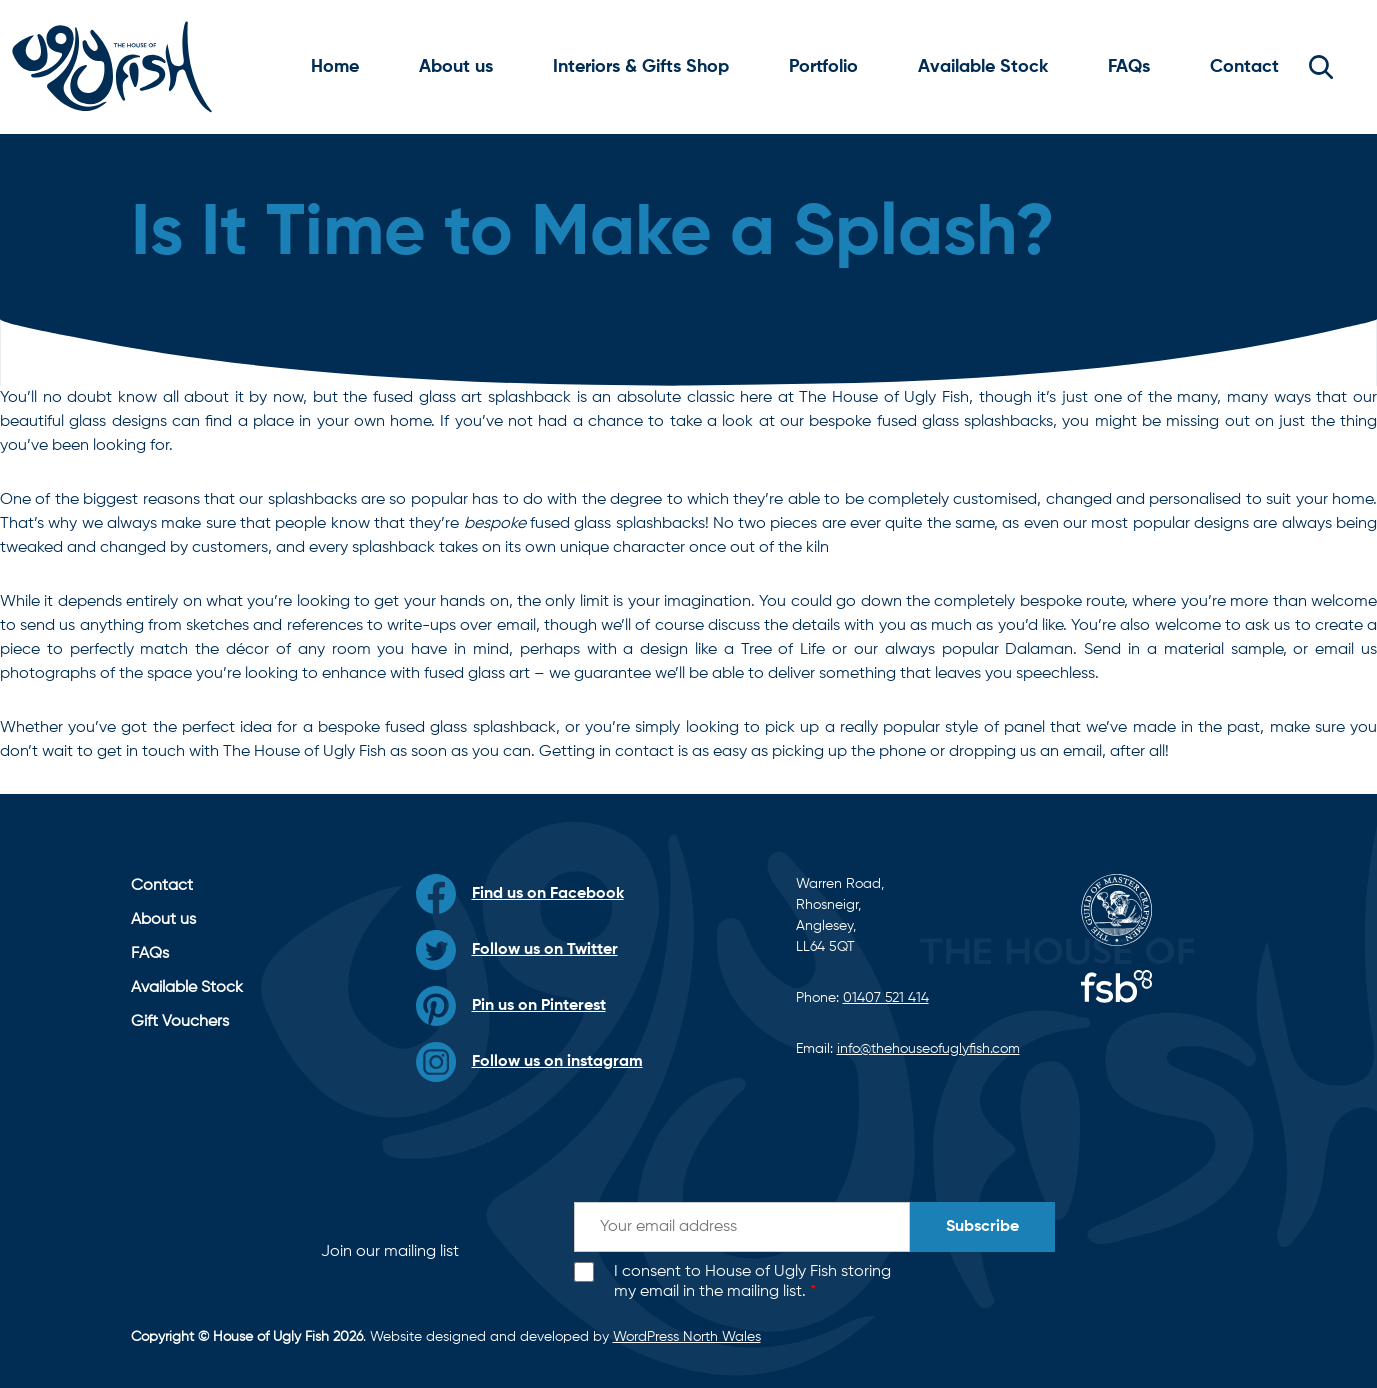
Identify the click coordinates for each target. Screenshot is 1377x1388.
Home (335, 67)
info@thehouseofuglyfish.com (928, 1049)
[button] (1321, 67)
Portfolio (823, 67)
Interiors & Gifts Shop (641, 67)
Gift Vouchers (180, 1022)
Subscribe (982, 1227)
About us (456, 67)
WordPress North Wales (687, 1337)
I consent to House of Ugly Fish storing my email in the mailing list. (752, 1282)
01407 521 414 (886, 998)
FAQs (1129, 67)
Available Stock (983, 67)
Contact (1244, 67)
